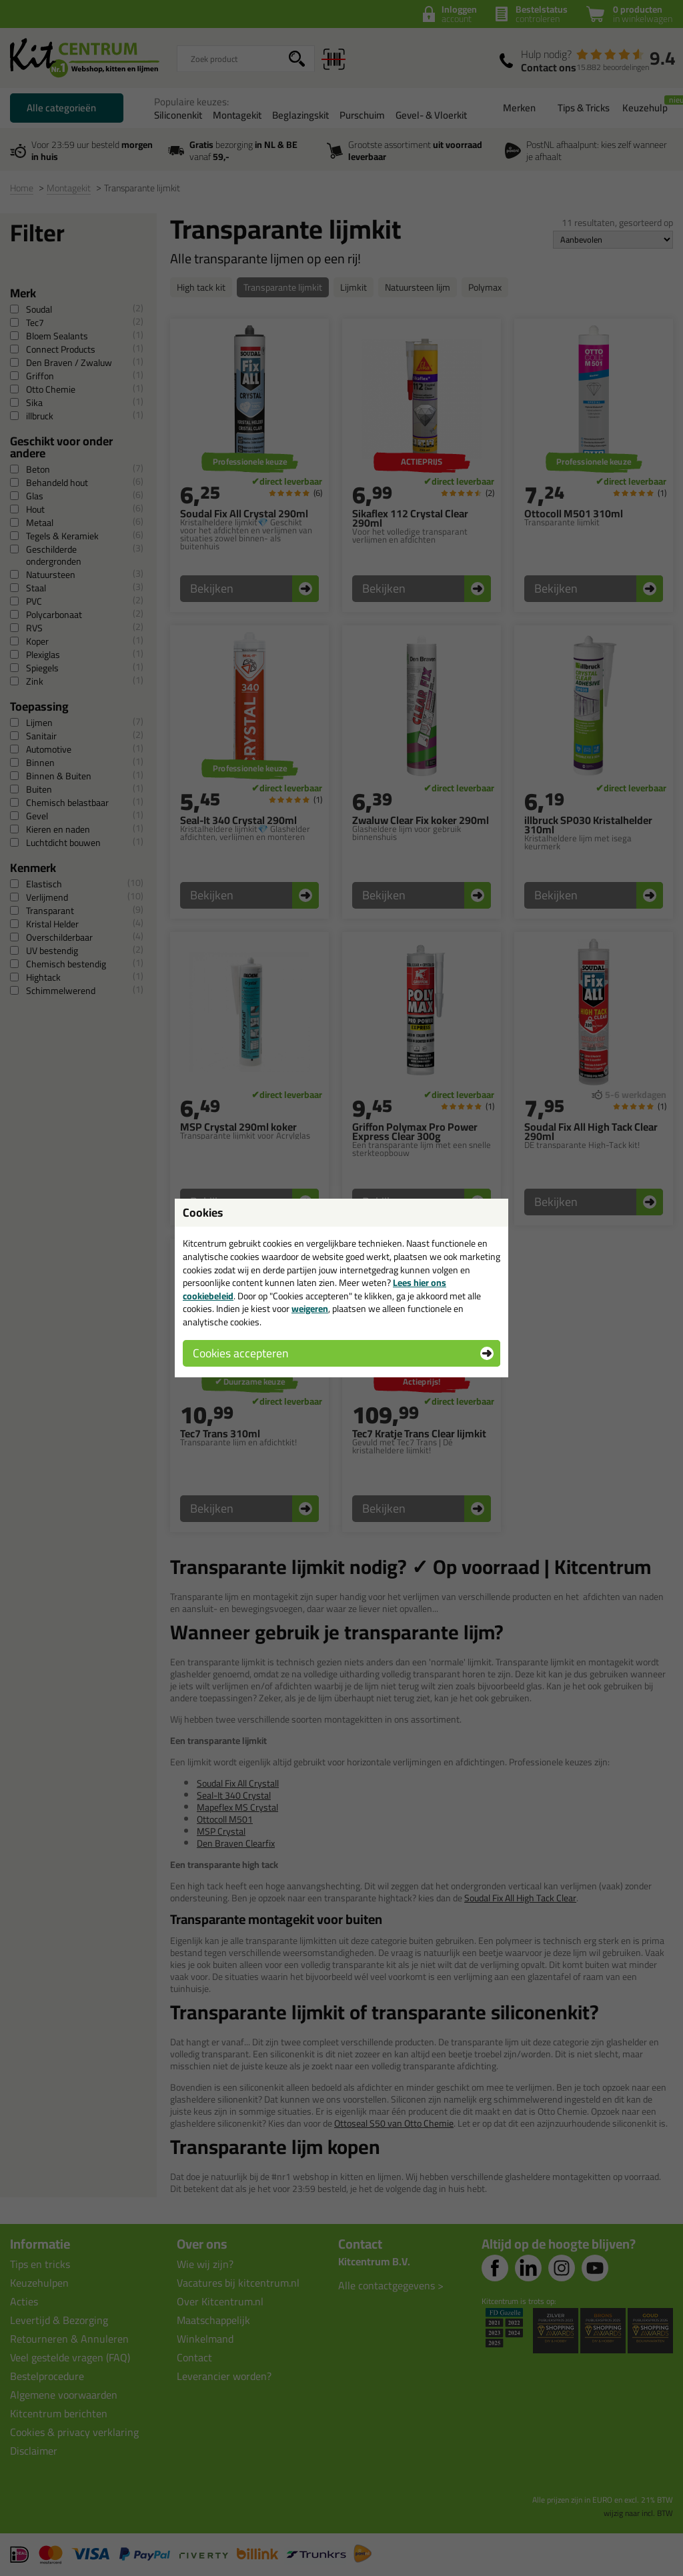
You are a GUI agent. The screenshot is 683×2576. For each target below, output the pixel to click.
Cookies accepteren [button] (240, 1353)
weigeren (309, 1308)
